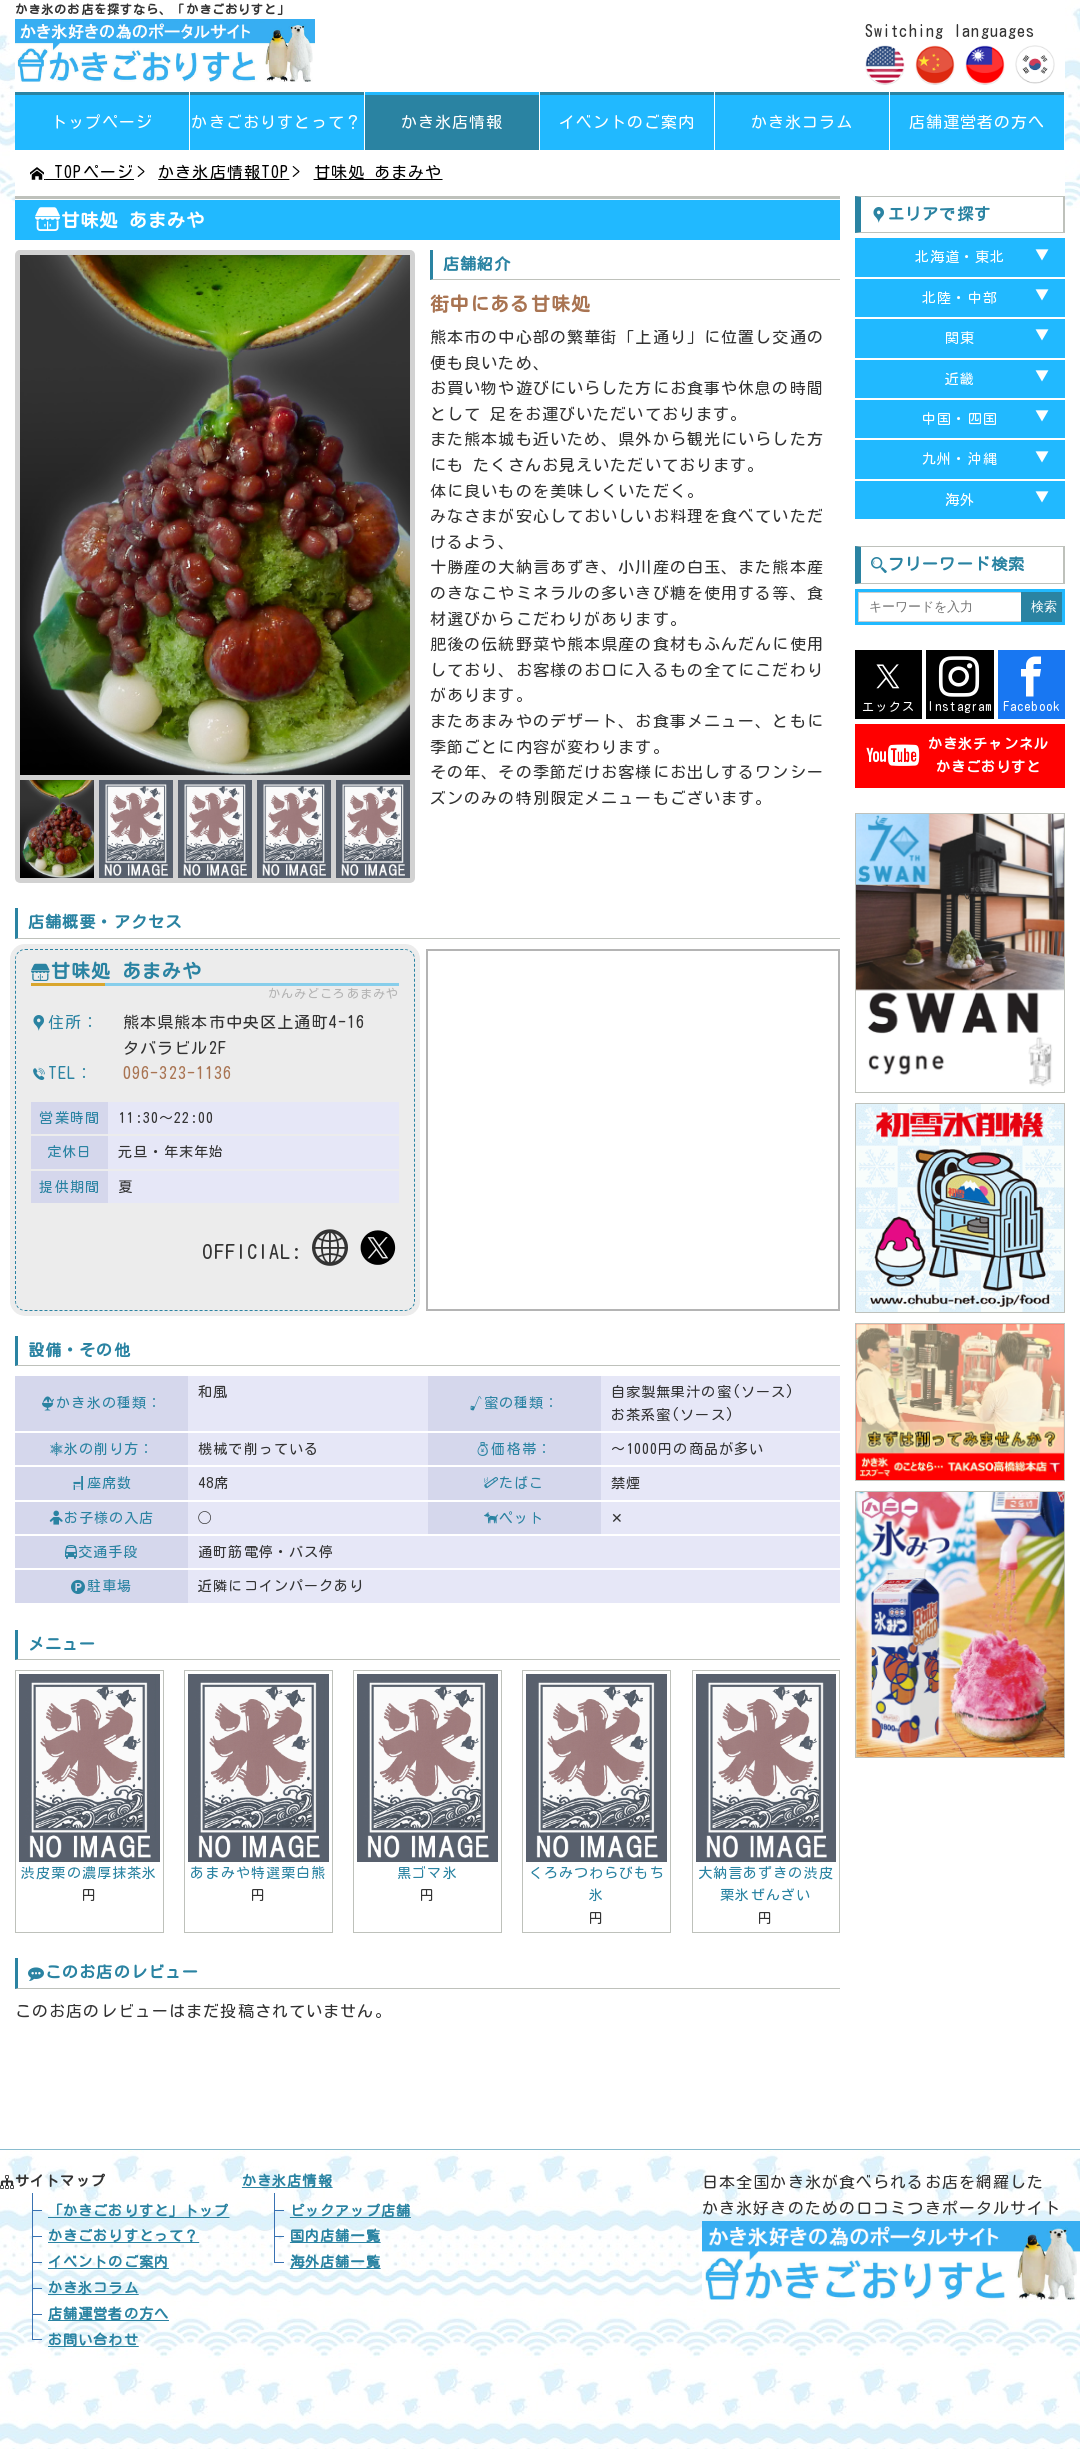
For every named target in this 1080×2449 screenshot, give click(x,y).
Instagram (959, 684)
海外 (960, 500)
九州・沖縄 (960, 459)
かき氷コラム (802, 122)
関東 (960, 338)
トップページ (102, 122)
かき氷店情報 (452, 122)
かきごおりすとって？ (123, 2236)
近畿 (960, 379)
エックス (888, 684)
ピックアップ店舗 (350, 2211)
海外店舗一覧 (335, 2262)
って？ (276, 122)
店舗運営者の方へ (977, 122)
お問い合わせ (93, 2340)
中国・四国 (960, 419)
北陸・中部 (960, 298)
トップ (138, 2211)
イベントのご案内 (627, 122)
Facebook (1031, 684)
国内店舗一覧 (335, 2236)
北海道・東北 (960, 257)
